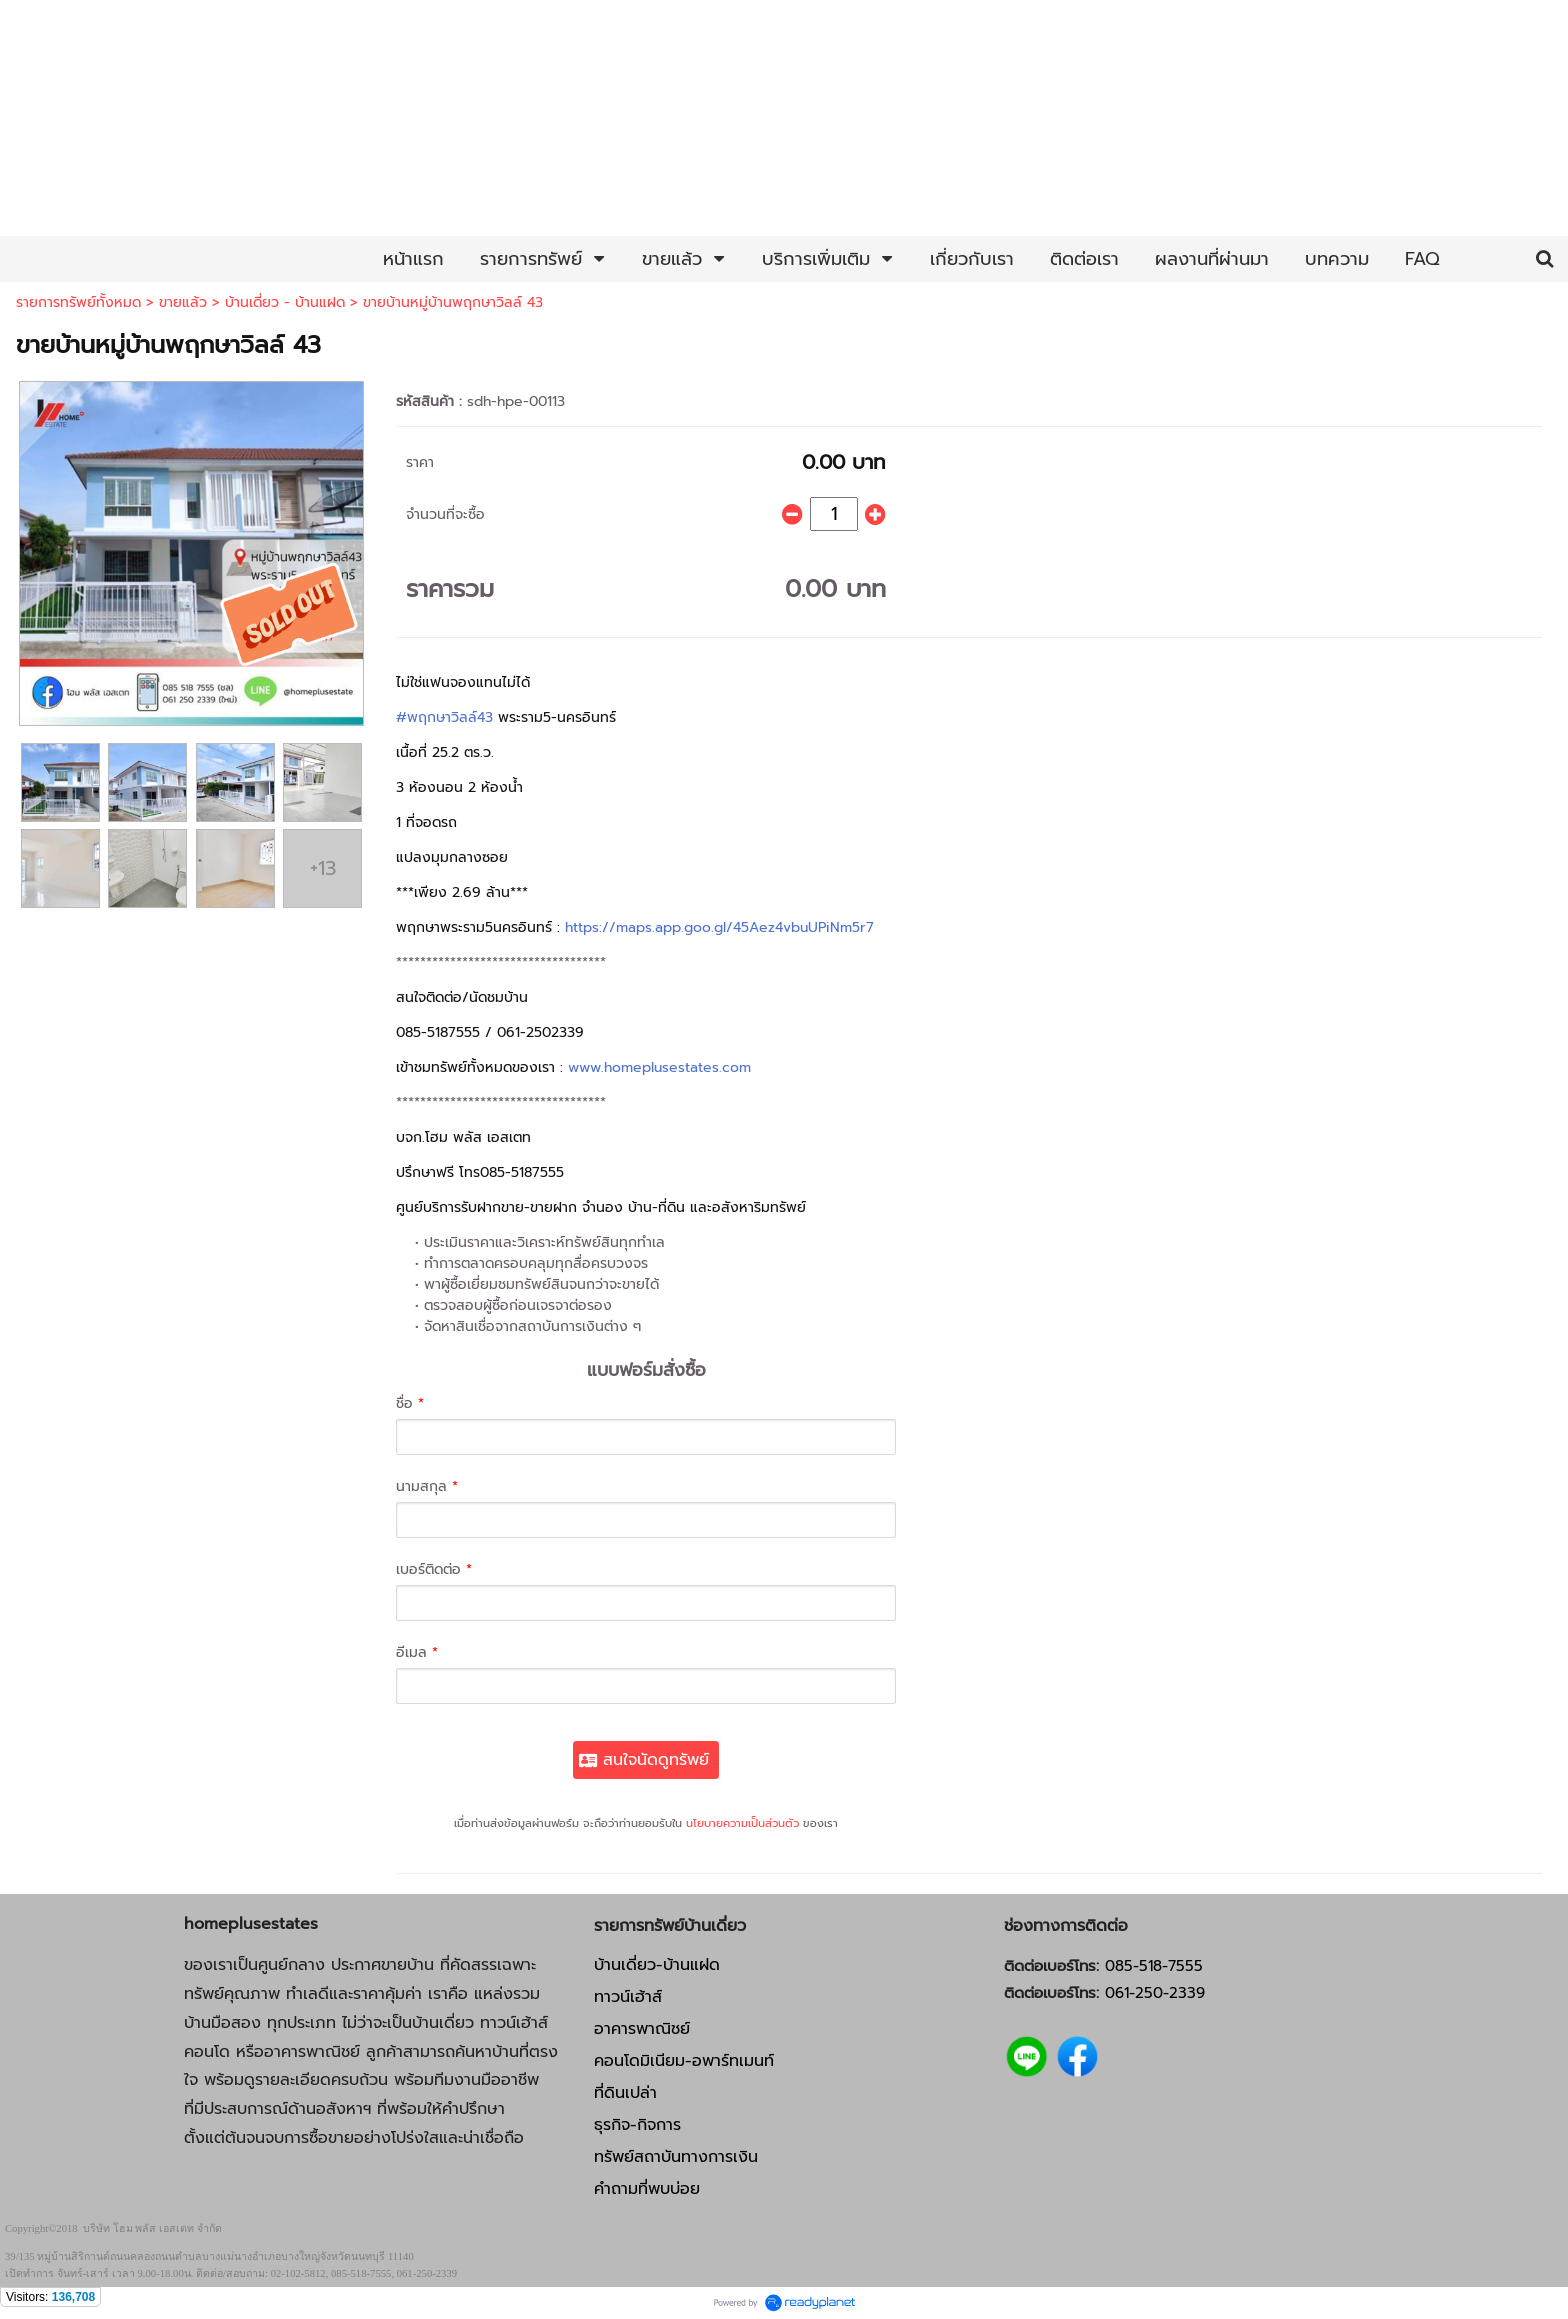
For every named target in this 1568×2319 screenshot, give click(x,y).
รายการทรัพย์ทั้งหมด (78, 302)
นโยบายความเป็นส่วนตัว (742, 1823)
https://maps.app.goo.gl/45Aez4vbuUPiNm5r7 (719, 927)
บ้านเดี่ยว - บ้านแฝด (285, 302)
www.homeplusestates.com (659, 1067)
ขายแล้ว (183, 302)
